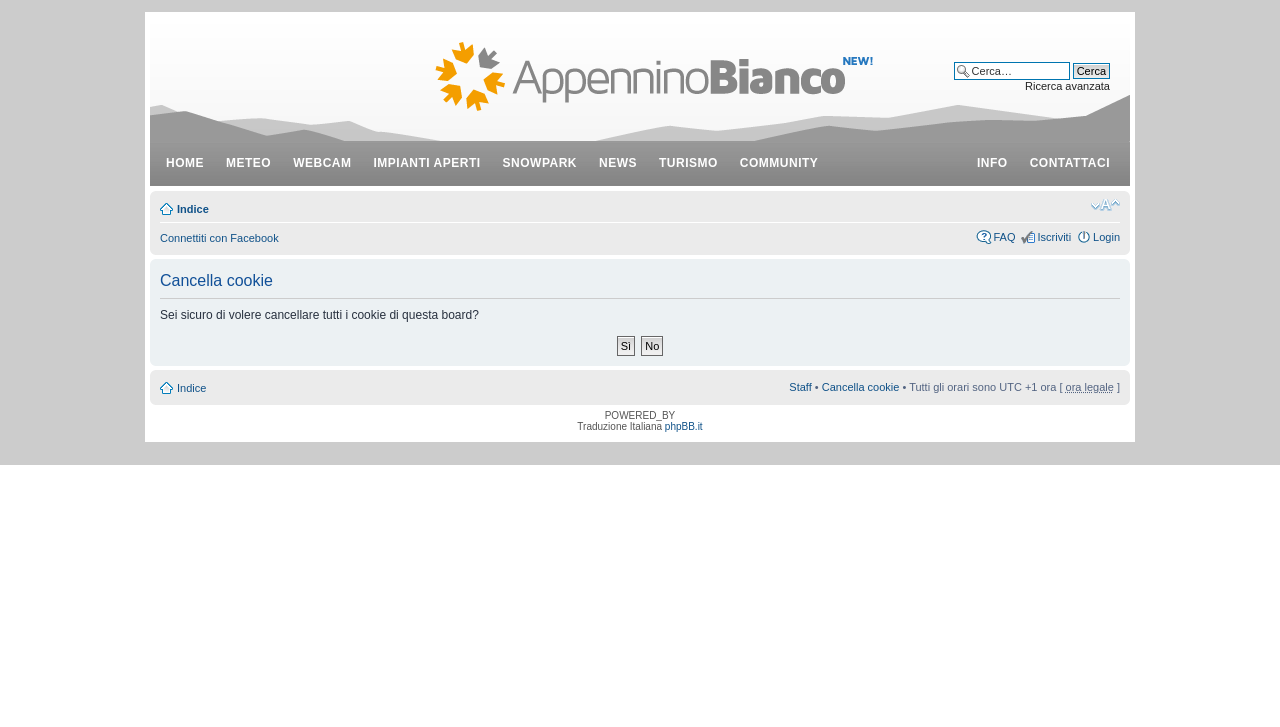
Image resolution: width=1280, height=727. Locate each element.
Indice (193, 209)
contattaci (1070, 163)
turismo (688, 163)
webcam (322, 163)
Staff (800, 387)
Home (185, 163)
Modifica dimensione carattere (1105, 205)
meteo (248, 163)
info (992, 163)
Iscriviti (1054, 237)
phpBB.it (684, 426)
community (779, 163)
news (618, 163)
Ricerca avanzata (1067, 86)
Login (1106, 237)
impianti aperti (427, 163)
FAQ (1004, 237)
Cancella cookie (861, 387)
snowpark (540, 163)
